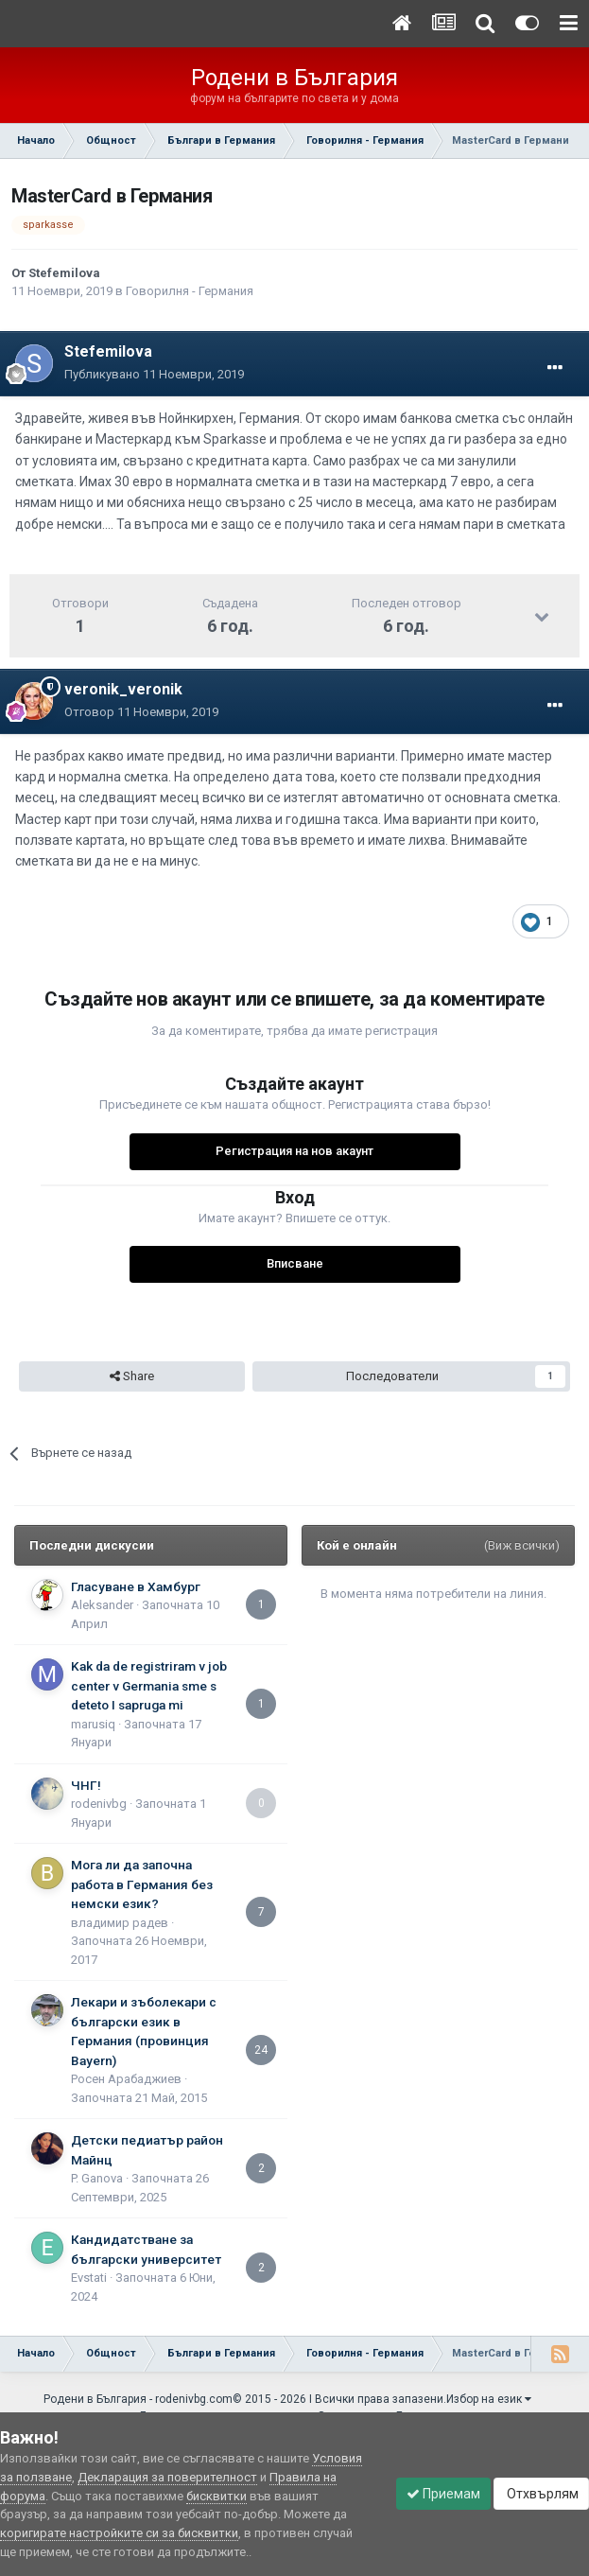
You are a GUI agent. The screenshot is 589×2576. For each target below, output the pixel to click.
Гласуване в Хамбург (135, 1586)
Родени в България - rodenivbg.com (138, 2399)
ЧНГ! (86, 1785)
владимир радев (119, 1923)
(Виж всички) (522, 1545)
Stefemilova (64, 273)
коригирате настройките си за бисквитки (119, 2533)
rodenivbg (99, 1803)
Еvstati (89, 2277)
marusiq (93, 1724)
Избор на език (488, 2399)
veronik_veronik (123, 689)
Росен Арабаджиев (126, 2079)
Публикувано (154, 374)
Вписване (295, 1263)
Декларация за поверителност (167, 2477)
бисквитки (216, 2496)
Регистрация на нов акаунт (294, 1151)
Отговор (141, 712)
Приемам (443, 2493)
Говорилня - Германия (189, 291)
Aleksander (102, 1605)
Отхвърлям (541, 2493)
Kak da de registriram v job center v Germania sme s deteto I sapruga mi (149, 1685)
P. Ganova (97, 2178)
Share (132, 1376)
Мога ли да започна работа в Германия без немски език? (142, 1884)
